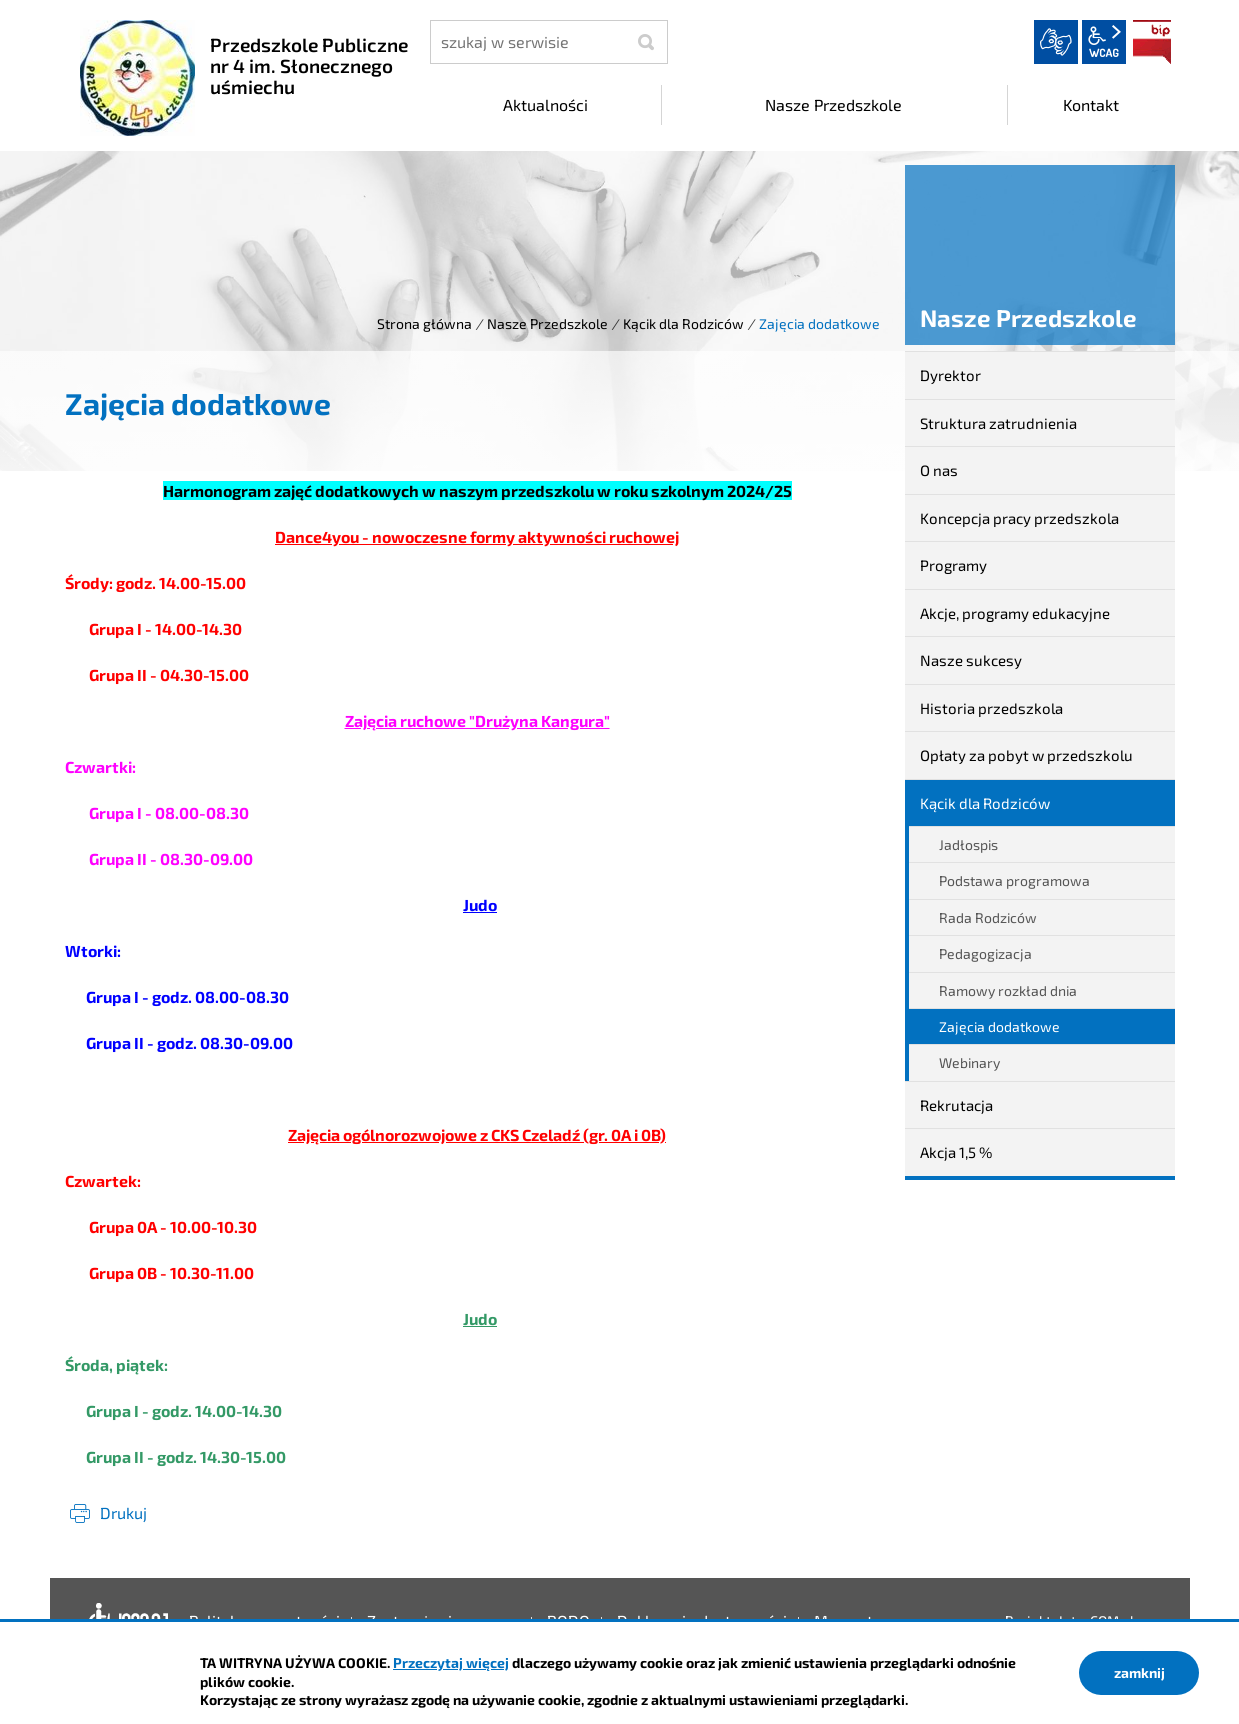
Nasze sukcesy (971, 660)
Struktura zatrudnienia (998, 423)
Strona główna (424, 323)
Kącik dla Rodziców (683, 323)
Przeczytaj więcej (451, 1662)
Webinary (969, 1062)
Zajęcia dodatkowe (999, 1026)
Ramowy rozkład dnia (1008, 990)
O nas (939, 470)
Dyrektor (950, 375)
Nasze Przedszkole (547, 323)
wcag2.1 (1104, 42)
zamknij (1139, 1672)
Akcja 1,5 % (956, 1152)
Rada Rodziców (988, 917)
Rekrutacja (956, 1105)
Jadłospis (968, 844)
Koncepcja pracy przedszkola (1019, 518)
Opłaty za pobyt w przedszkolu (1026, 755)
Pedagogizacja (985, 953)
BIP (1152, 42)
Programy (953, 565)
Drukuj (123, 1512)
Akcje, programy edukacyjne (1015, 613)
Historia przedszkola (991, 708)
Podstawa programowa (1014, 880)
